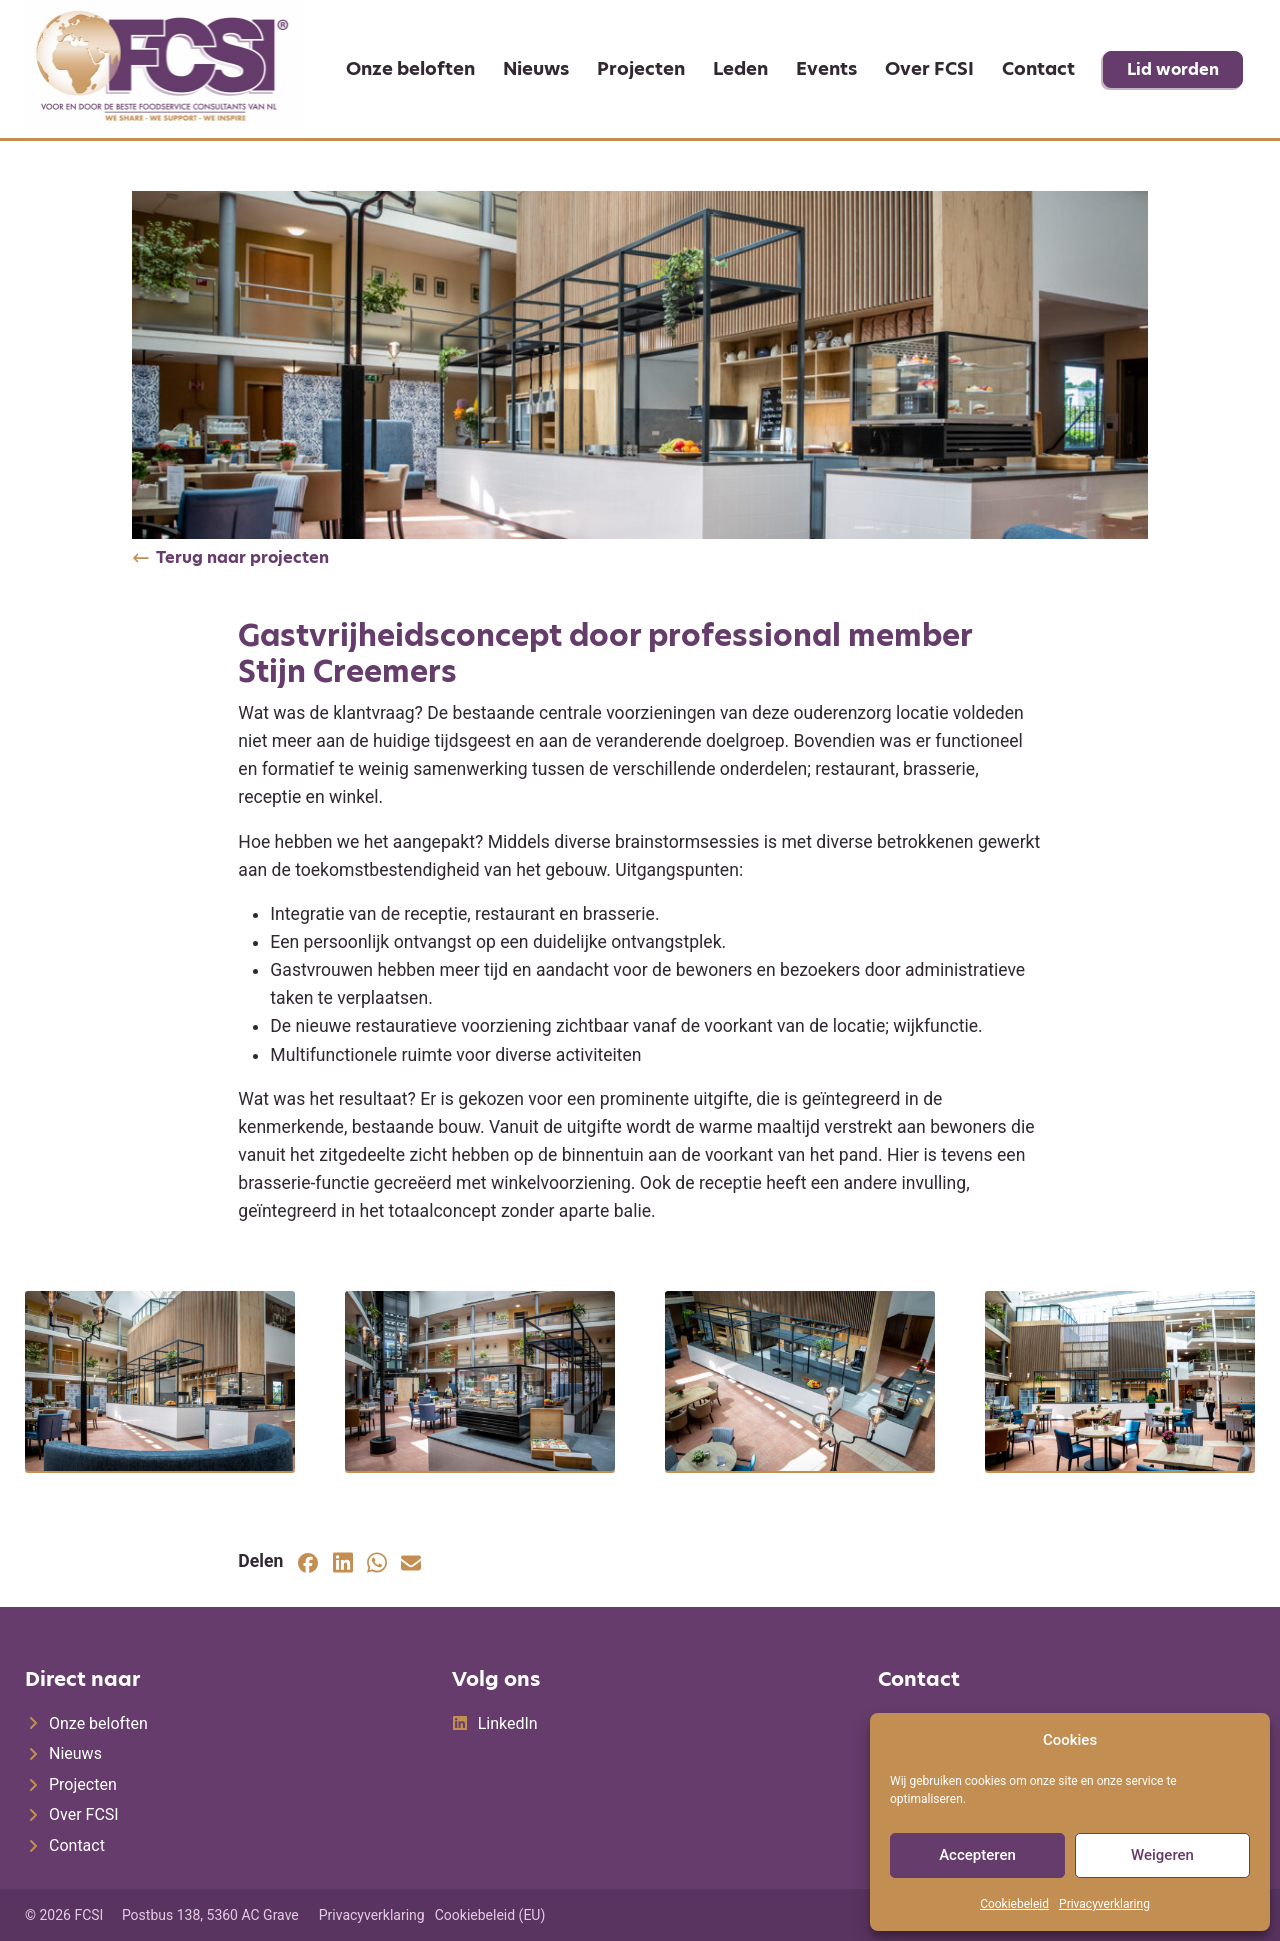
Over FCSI (929, 68)
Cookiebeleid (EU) (490, 1915)
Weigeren (1162, 1855)
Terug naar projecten (242, 558)
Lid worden (1173, 69)
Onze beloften (410, 68)
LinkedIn (508, 1723)
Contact (1038, 68)
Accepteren (977, 1855)
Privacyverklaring (1104, 1904)
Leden (740, 68)
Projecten (641, 68)
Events (826, 68)
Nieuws (536, 68)
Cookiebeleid (1014, 1904)
